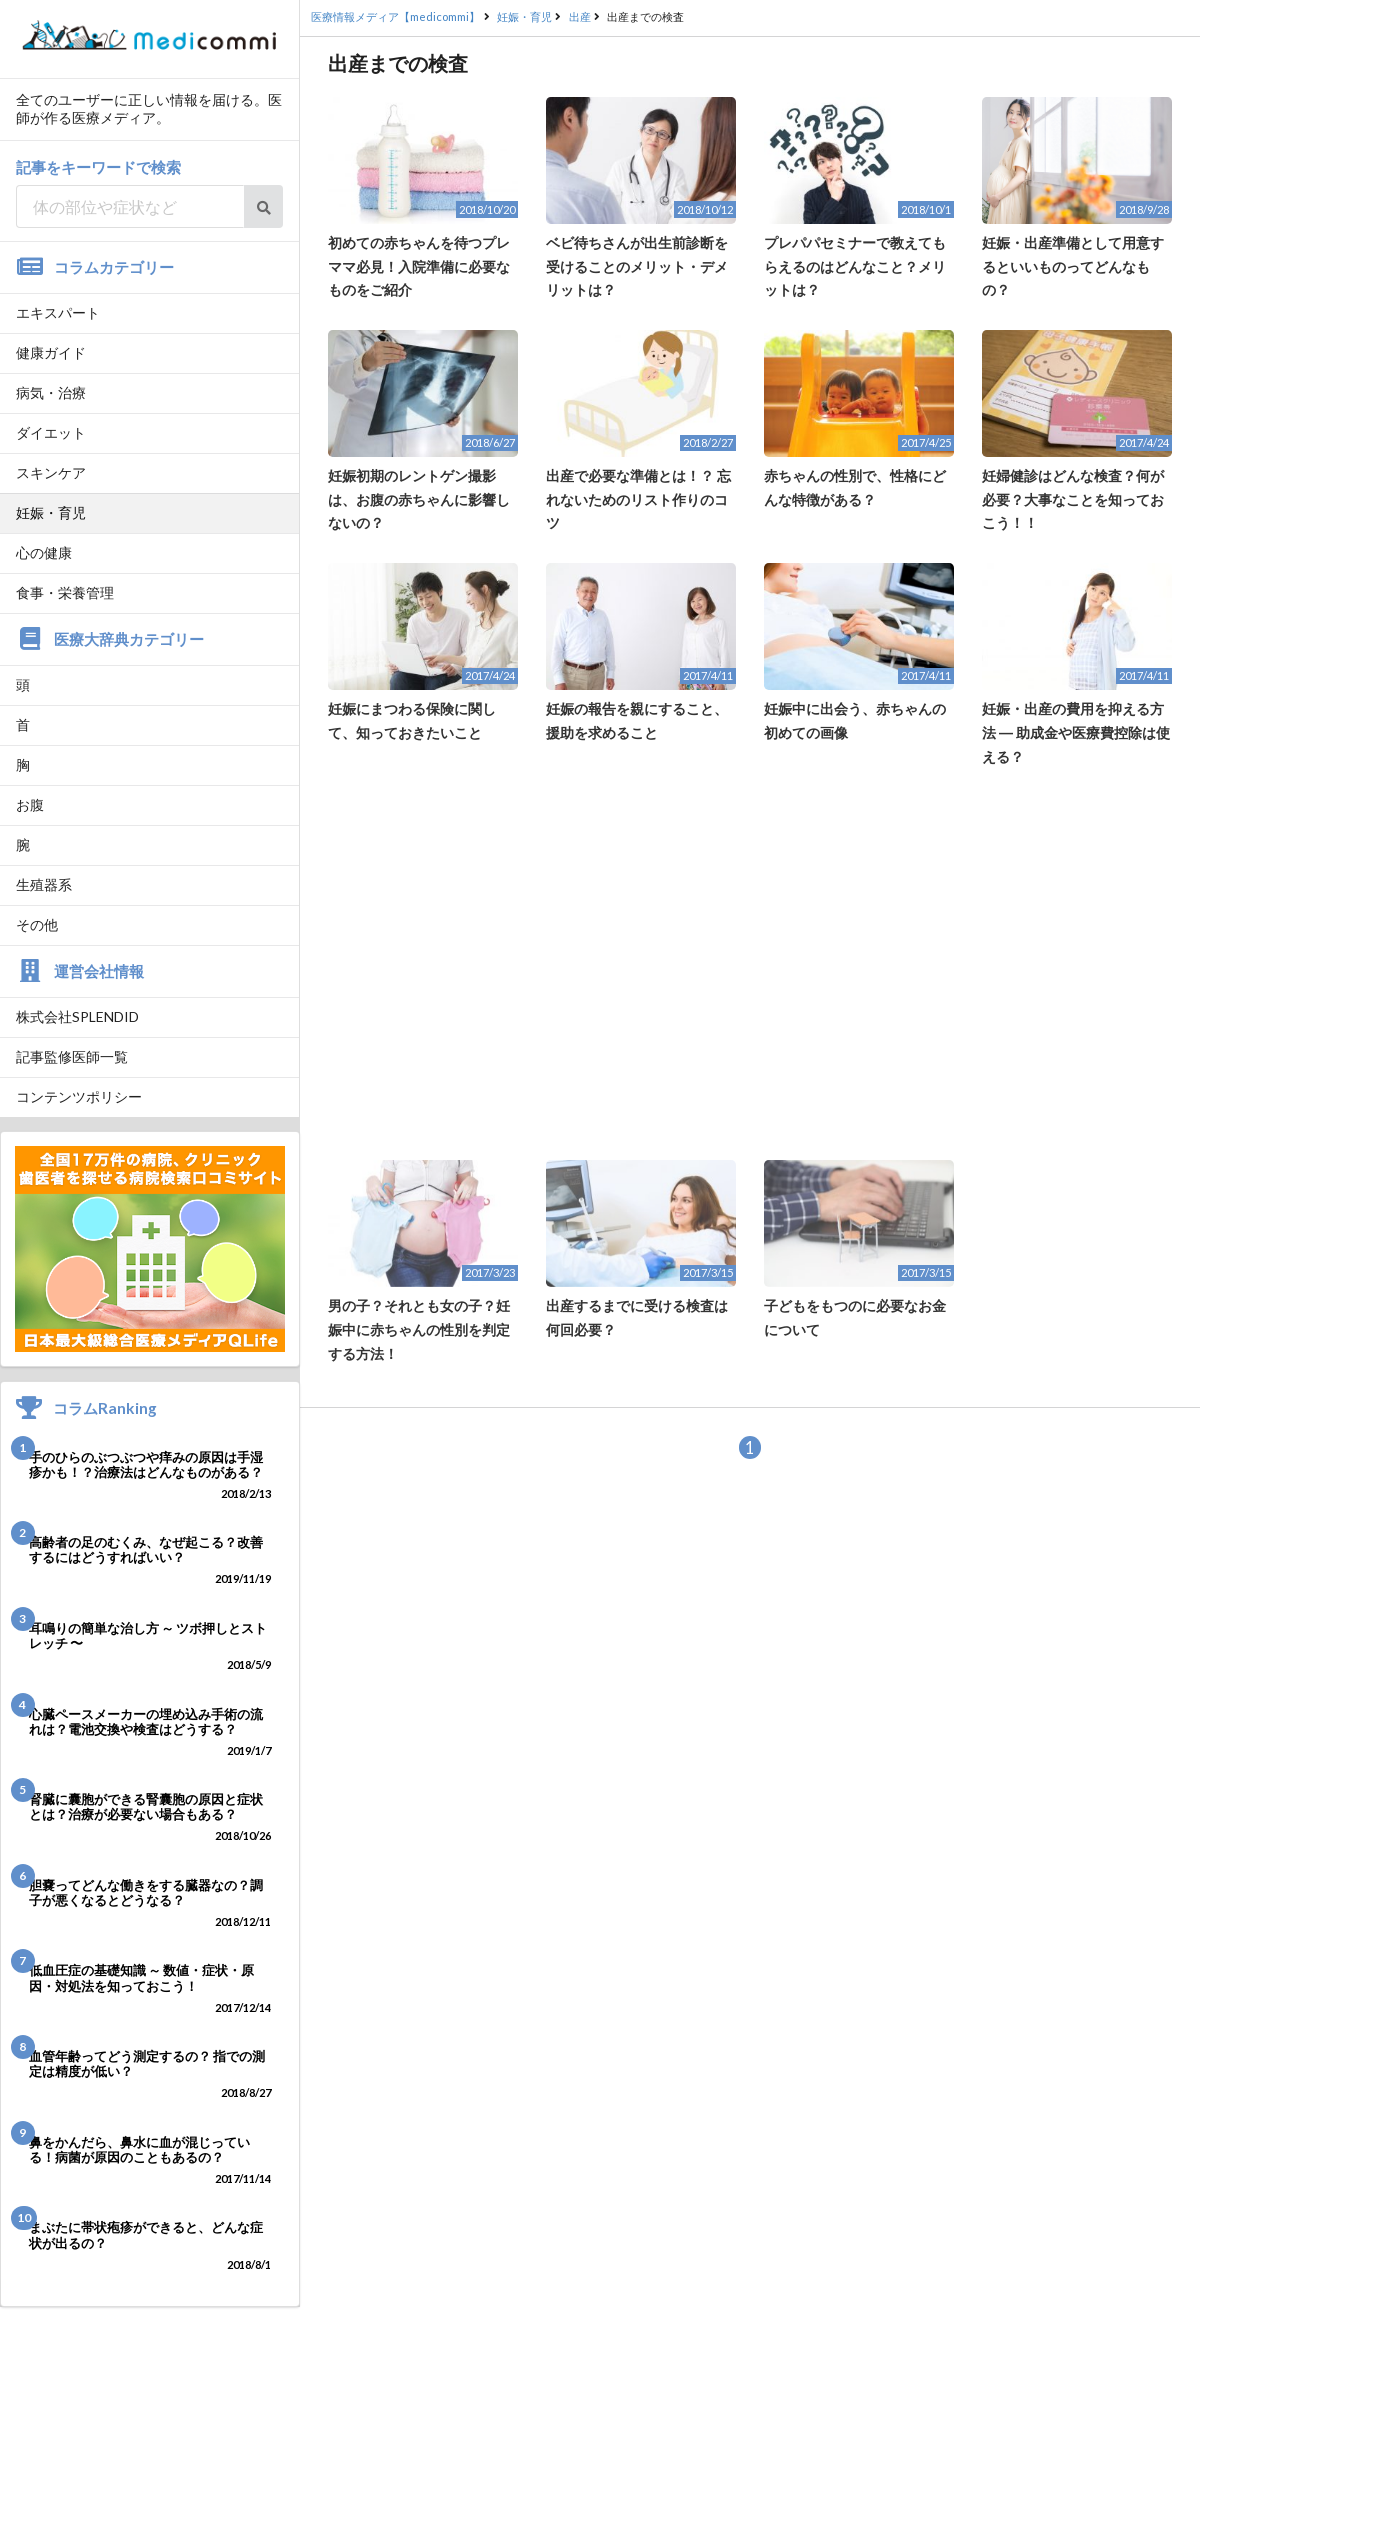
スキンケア (51, 472)
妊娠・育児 (51, 512)
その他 (37, 924)
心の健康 (44, 552)
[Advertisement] (750, 964)
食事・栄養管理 (65, 592)
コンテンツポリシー (79, 1096)
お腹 (30, 804)
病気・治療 (51, 392)
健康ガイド (51, 352)
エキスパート (58, 312)
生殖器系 (44, 884)
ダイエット (51, 432)
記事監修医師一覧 (72, 1056)
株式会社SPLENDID (77, 1016)
